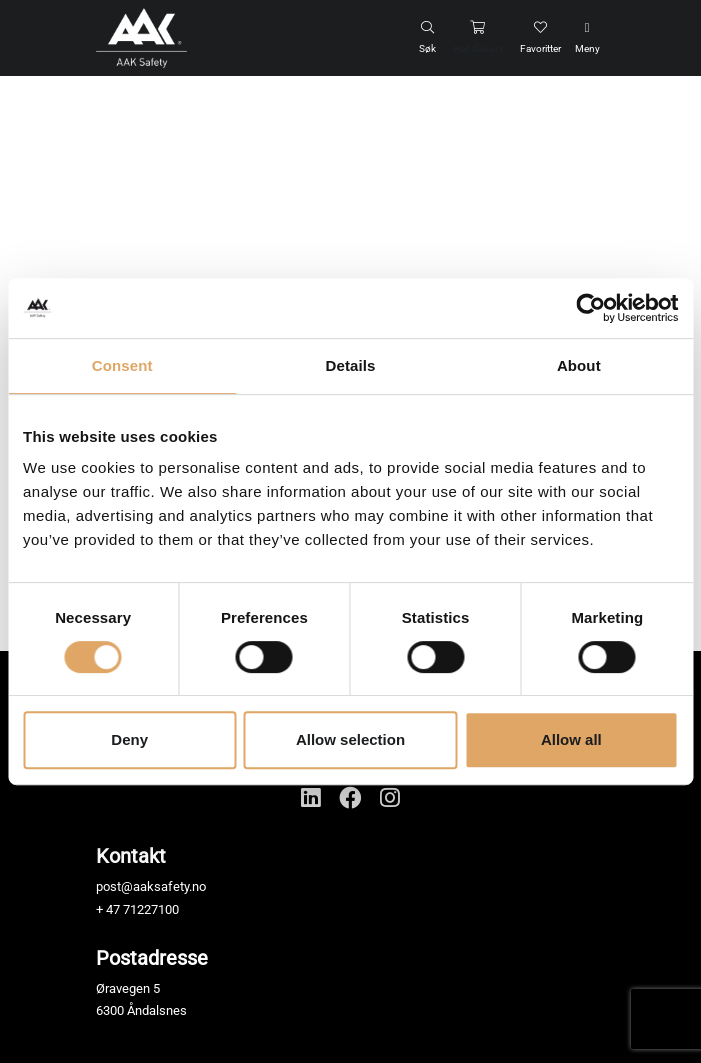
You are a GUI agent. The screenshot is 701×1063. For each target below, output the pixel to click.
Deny (129, 739)
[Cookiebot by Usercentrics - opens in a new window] (590, 308)
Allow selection (350, 739)
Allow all (571, 739)
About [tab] (579, 365)
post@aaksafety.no (151, 886)
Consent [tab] (122, 365)
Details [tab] (351, 365)
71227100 (151, 909)
